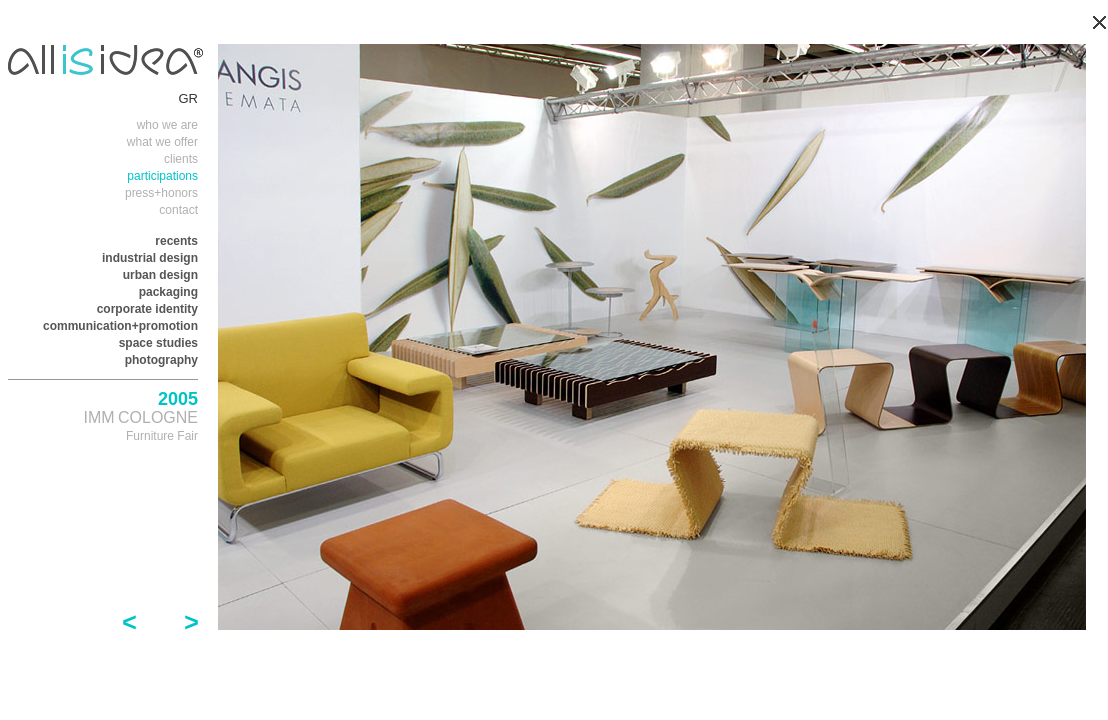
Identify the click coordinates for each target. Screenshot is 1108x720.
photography (161, 360)
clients (181, 159)
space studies (158, 343)
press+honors (161, 193)
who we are (167, 125)
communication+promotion (120, 326)
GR (189, 98)
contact (178, 210)
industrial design (150, 258)
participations (162, 176)
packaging (168, 292)
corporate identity (147, 309)
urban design (160, 275)
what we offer (162, 142)
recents (176, 241)
